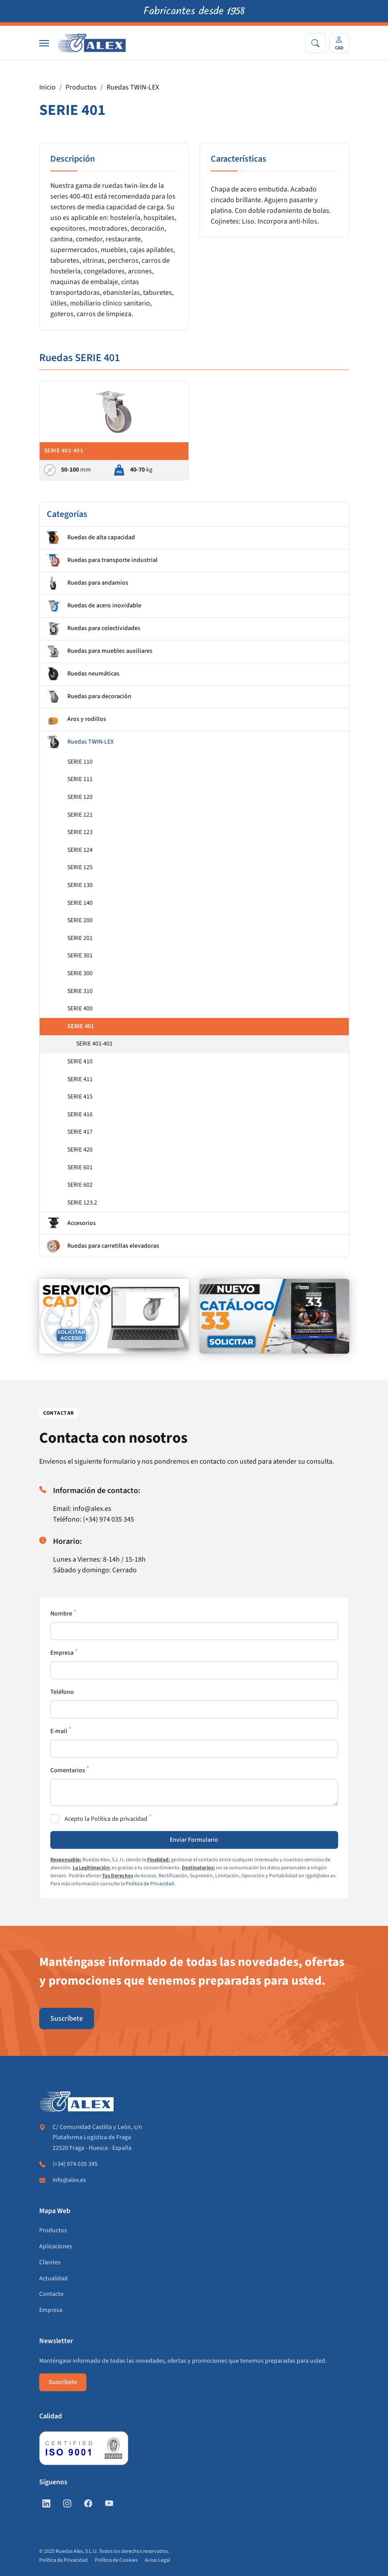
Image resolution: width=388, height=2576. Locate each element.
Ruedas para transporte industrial (102, 560)
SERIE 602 (80, 1184)
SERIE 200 (80, 920)
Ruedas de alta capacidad (91, 538)
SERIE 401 (80, 1026)
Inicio (47, 87)
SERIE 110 (80, 761)
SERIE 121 (80, 814)
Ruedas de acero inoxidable (94, 606)
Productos (81, 87)
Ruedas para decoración (89, 697)
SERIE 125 (80, 867)
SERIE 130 (80, 885)
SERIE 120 (80, 797)
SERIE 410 (80, 1061)
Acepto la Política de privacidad (106, 1819)
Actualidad (53, 2278)
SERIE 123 (80, 832)
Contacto (51, 2294)
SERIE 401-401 (94, 1043)
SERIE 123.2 (82, 1202)
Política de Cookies (116, 2560)
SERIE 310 (80, 991)
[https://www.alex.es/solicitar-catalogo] (274, 1316)
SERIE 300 (80, 973)
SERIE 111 (80, 779)
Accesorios (71, 1223)
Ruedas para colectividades (93, 628)
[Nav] (44, 43)
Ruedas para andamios (87, 583)
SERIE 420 (80, 1149)
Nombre (61, 1613)
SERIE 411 (80, 1079)
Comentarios (67, 1770)
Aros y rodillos (76, 719)
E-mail (58, 1731)
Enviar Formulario (194, 1839)
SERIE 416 (80, 1114)
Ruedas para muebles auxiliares (99, 651)
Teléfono (62, 1692)
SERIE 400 (80, 1008)
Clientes (50, 2262)
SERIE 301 (80, 955)
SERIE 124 (80, 850)
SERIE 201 (80, 938)
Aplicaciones (55, 2246)
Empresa (62, 1652)
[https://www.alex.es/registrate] (114, 1316)
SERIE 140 (80, 903)
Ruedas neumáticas (83, 674)
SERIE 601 (80, 1167)
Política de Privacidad (150, 1884)
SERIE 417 (80, 1131)
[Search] (316, 43)
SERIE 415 (80, 1096)
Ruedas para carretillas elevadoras (103, 1246)
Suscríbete (66, 2018)
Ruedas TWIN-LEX (132, 87)
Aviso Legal (157, 2560)
